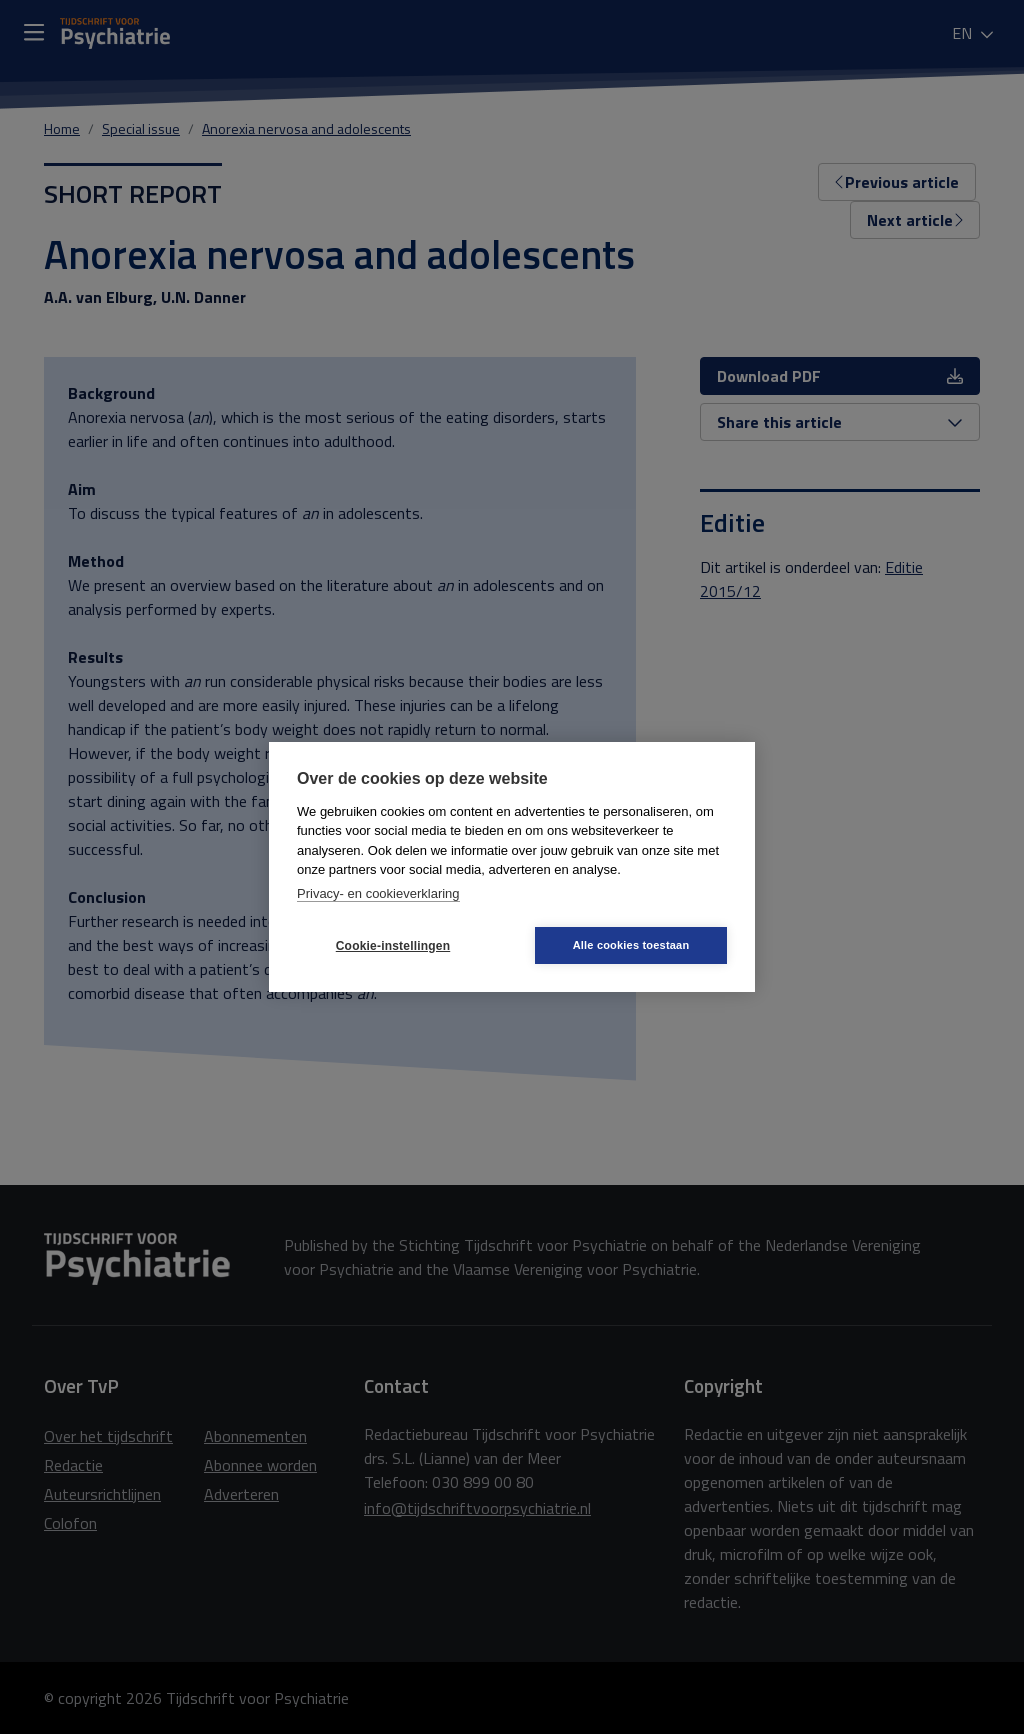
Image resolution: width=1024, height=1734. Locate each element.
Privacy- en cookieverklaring (378, 893)
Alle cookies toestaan (631, 945)
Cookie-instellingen (393, 946)
